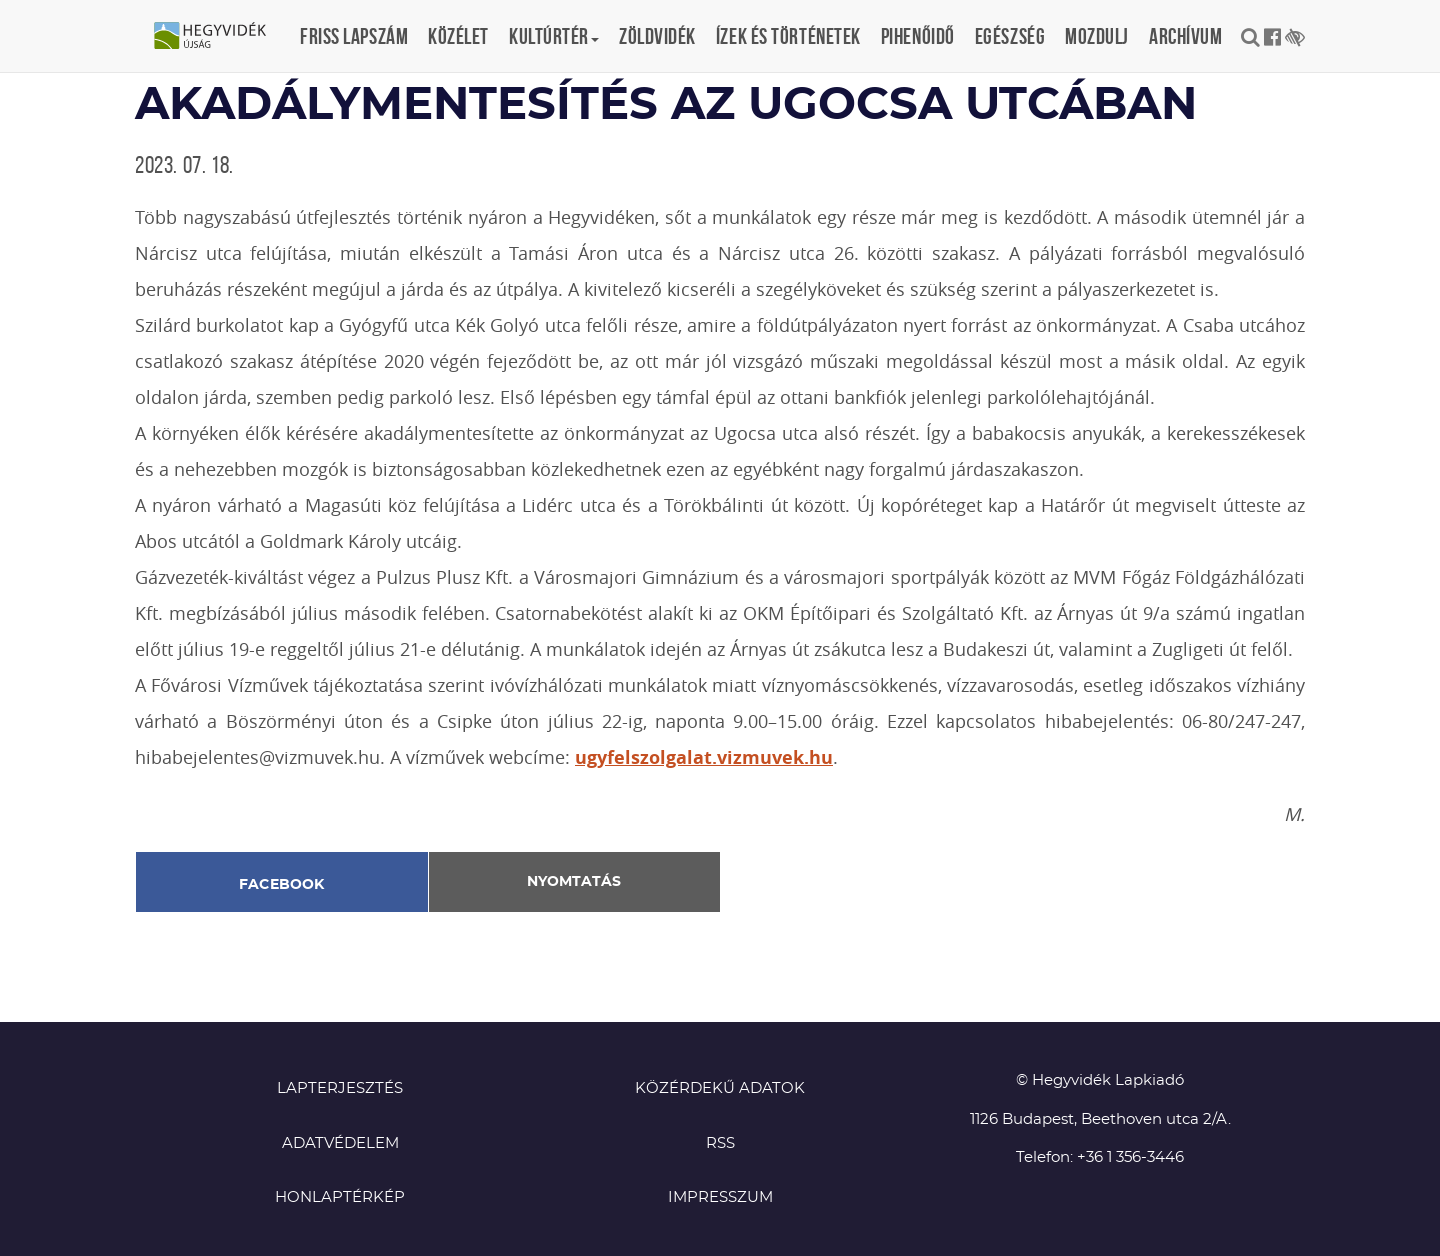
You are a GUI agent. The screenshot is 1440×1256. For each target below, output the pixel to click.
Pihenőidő (918, 36)
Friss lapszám (354, 36)
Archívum (1185, 36)
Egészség (1010, 36)
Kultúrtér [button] (554, 36)
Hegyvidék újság (220, 37)
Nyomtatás (574, 882)
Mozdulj (1097, 36)
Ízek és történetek (788, 36)
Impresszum (720, 1197)
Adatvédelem (340, 1143)
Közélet (458, 36)
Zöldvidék (657, 36)
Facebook (282, 885)
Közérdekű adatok (720, 1088)
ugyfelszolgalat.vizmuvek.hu (704, 757)
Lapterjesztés (340, 1088)
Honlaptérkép (340, 1197)
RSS (720, 1143)
